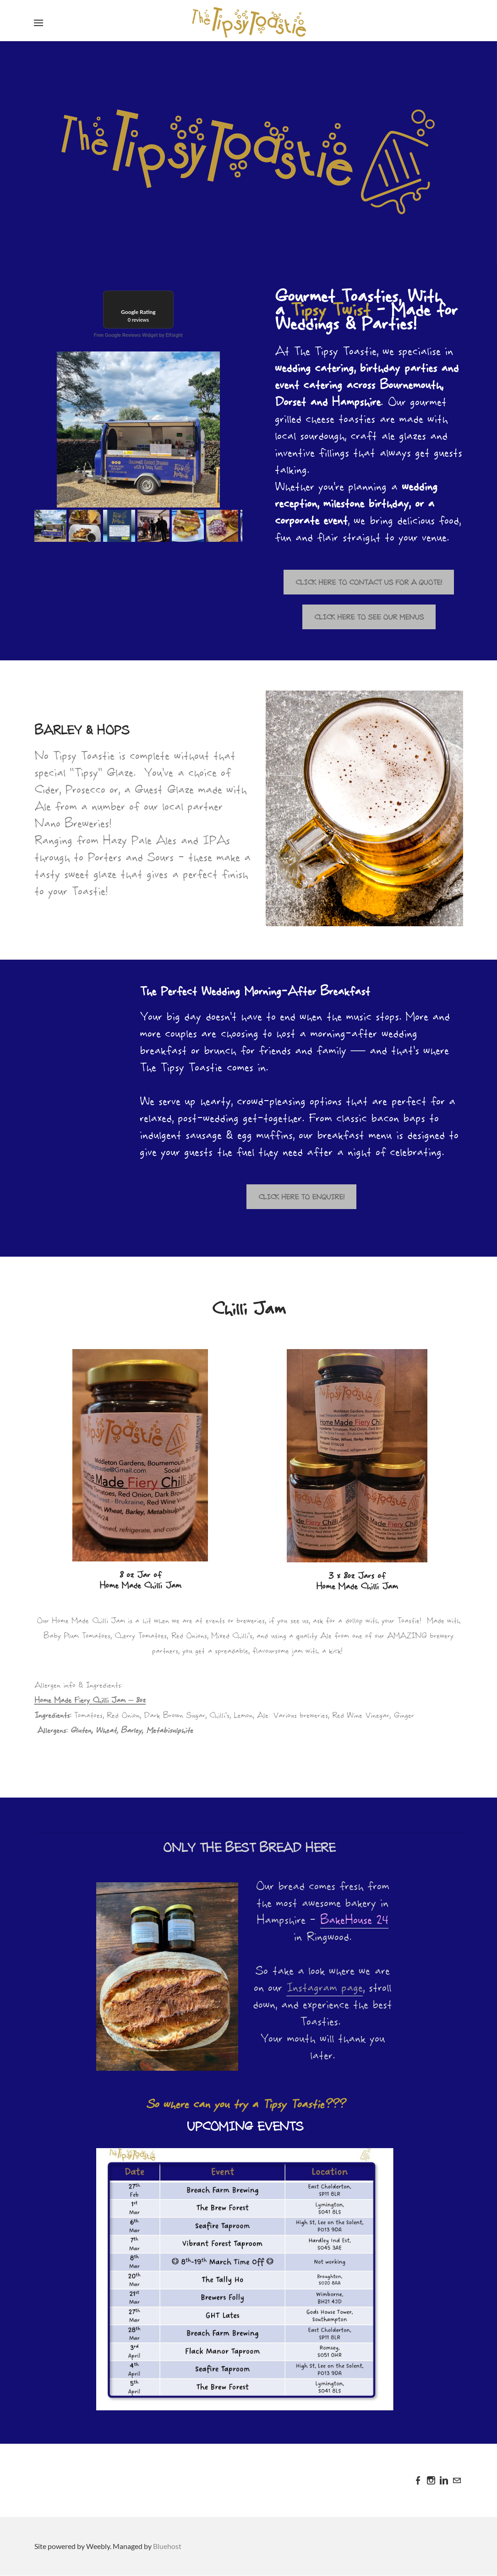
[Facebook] (418, 2480)
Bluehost (167, 2546)
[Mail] (457, 2480)
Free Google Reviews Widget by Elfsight (138, 335)
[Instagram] (431, 2480)
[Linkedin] (444, 2480)
